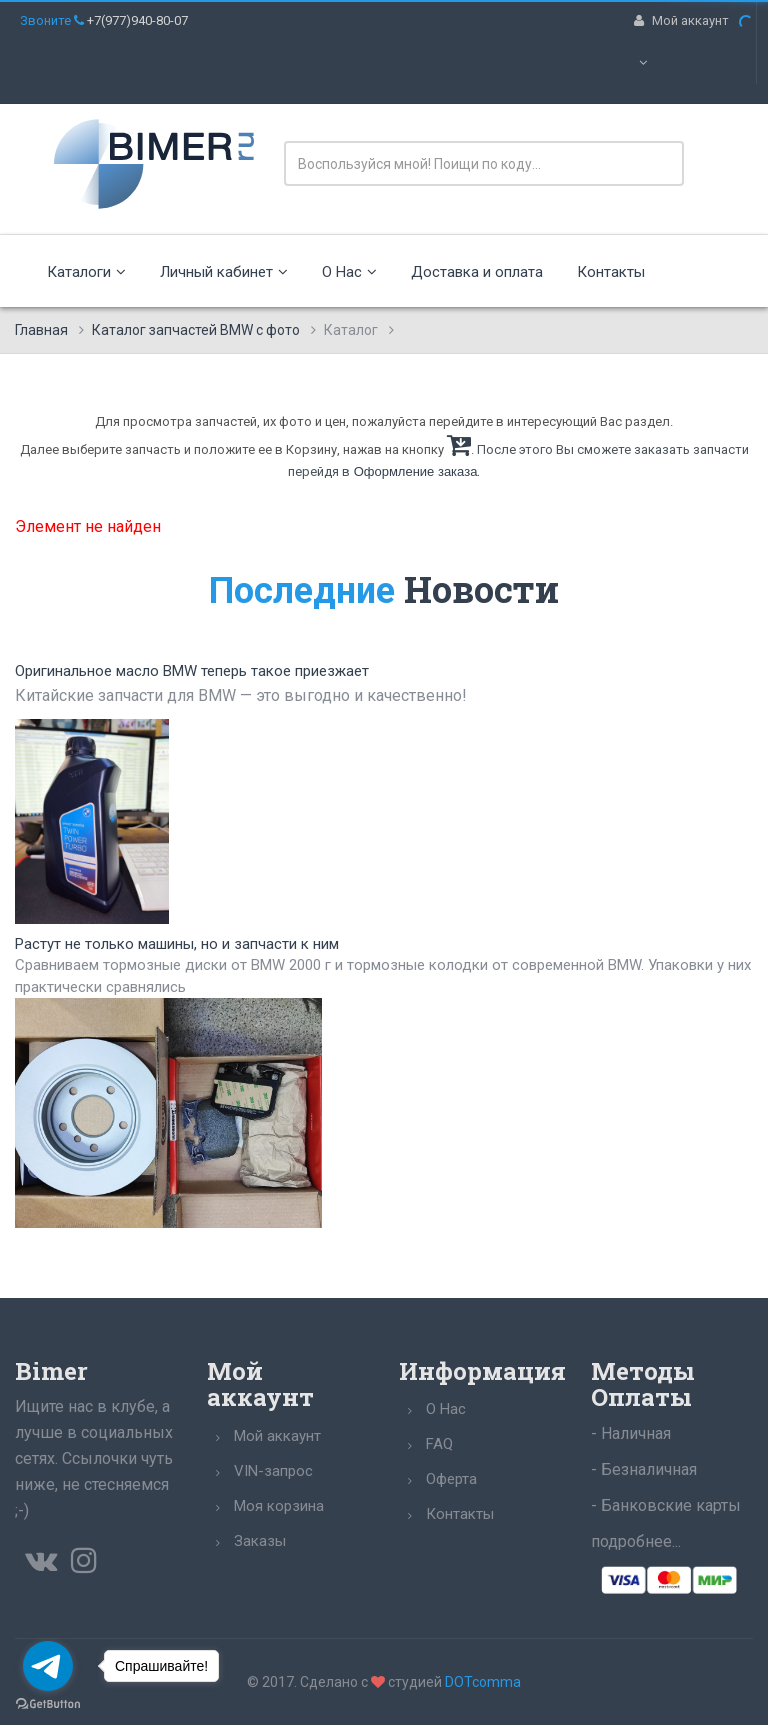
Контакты (611, 272)
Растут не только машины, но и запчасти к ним (177, 944)
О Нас (349, 272)
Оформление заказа (416, 471)
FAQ (439, 1444)
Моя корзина (279, 1506)
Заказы (260, 1541)
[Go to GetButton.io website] (48, 1704)
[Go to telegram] (48, 1666)
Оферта (451, 1479)
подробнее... (636, 1541)
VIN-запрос (273, 1471)
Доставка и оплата (477, 272)
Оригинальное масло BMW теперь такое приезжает (192, 671)
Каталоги (86, 272)
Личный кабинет (224, 272)
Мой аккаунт (277, 1436)
